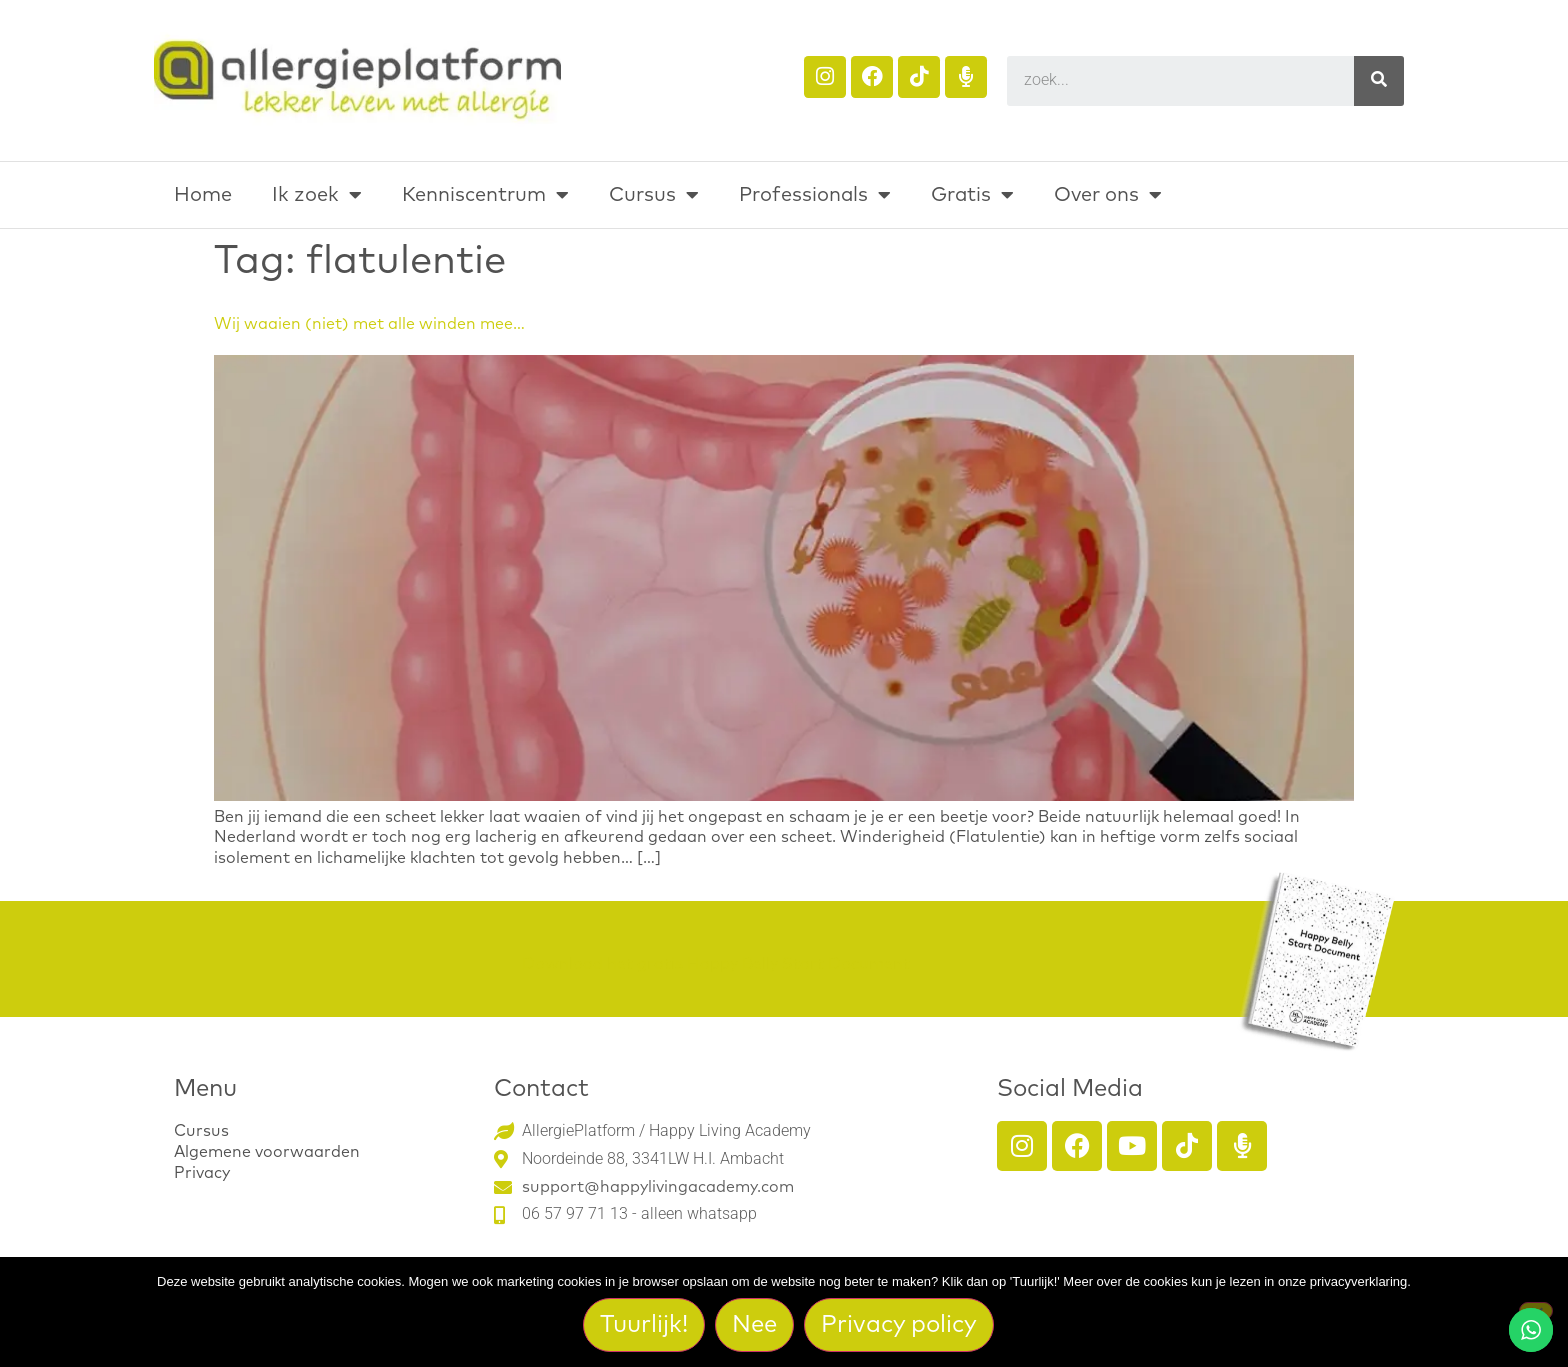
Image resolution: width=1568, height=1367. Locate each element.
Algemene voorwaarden (267, 1152)
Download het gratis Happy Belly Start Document (716, 964)
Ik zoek (317, 195)
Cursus (654, 195)
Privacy (202, 1173)
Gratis (972, 195)
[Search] (1379, 81)
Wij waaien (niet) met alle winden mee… (369, 324)
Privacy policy (900, 1325)
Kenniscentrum (485, 195)
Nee (755, 1325)
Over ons (1108, 195)
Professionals (815, 195)
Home (203, 195)
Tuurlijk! (645, 1325)
